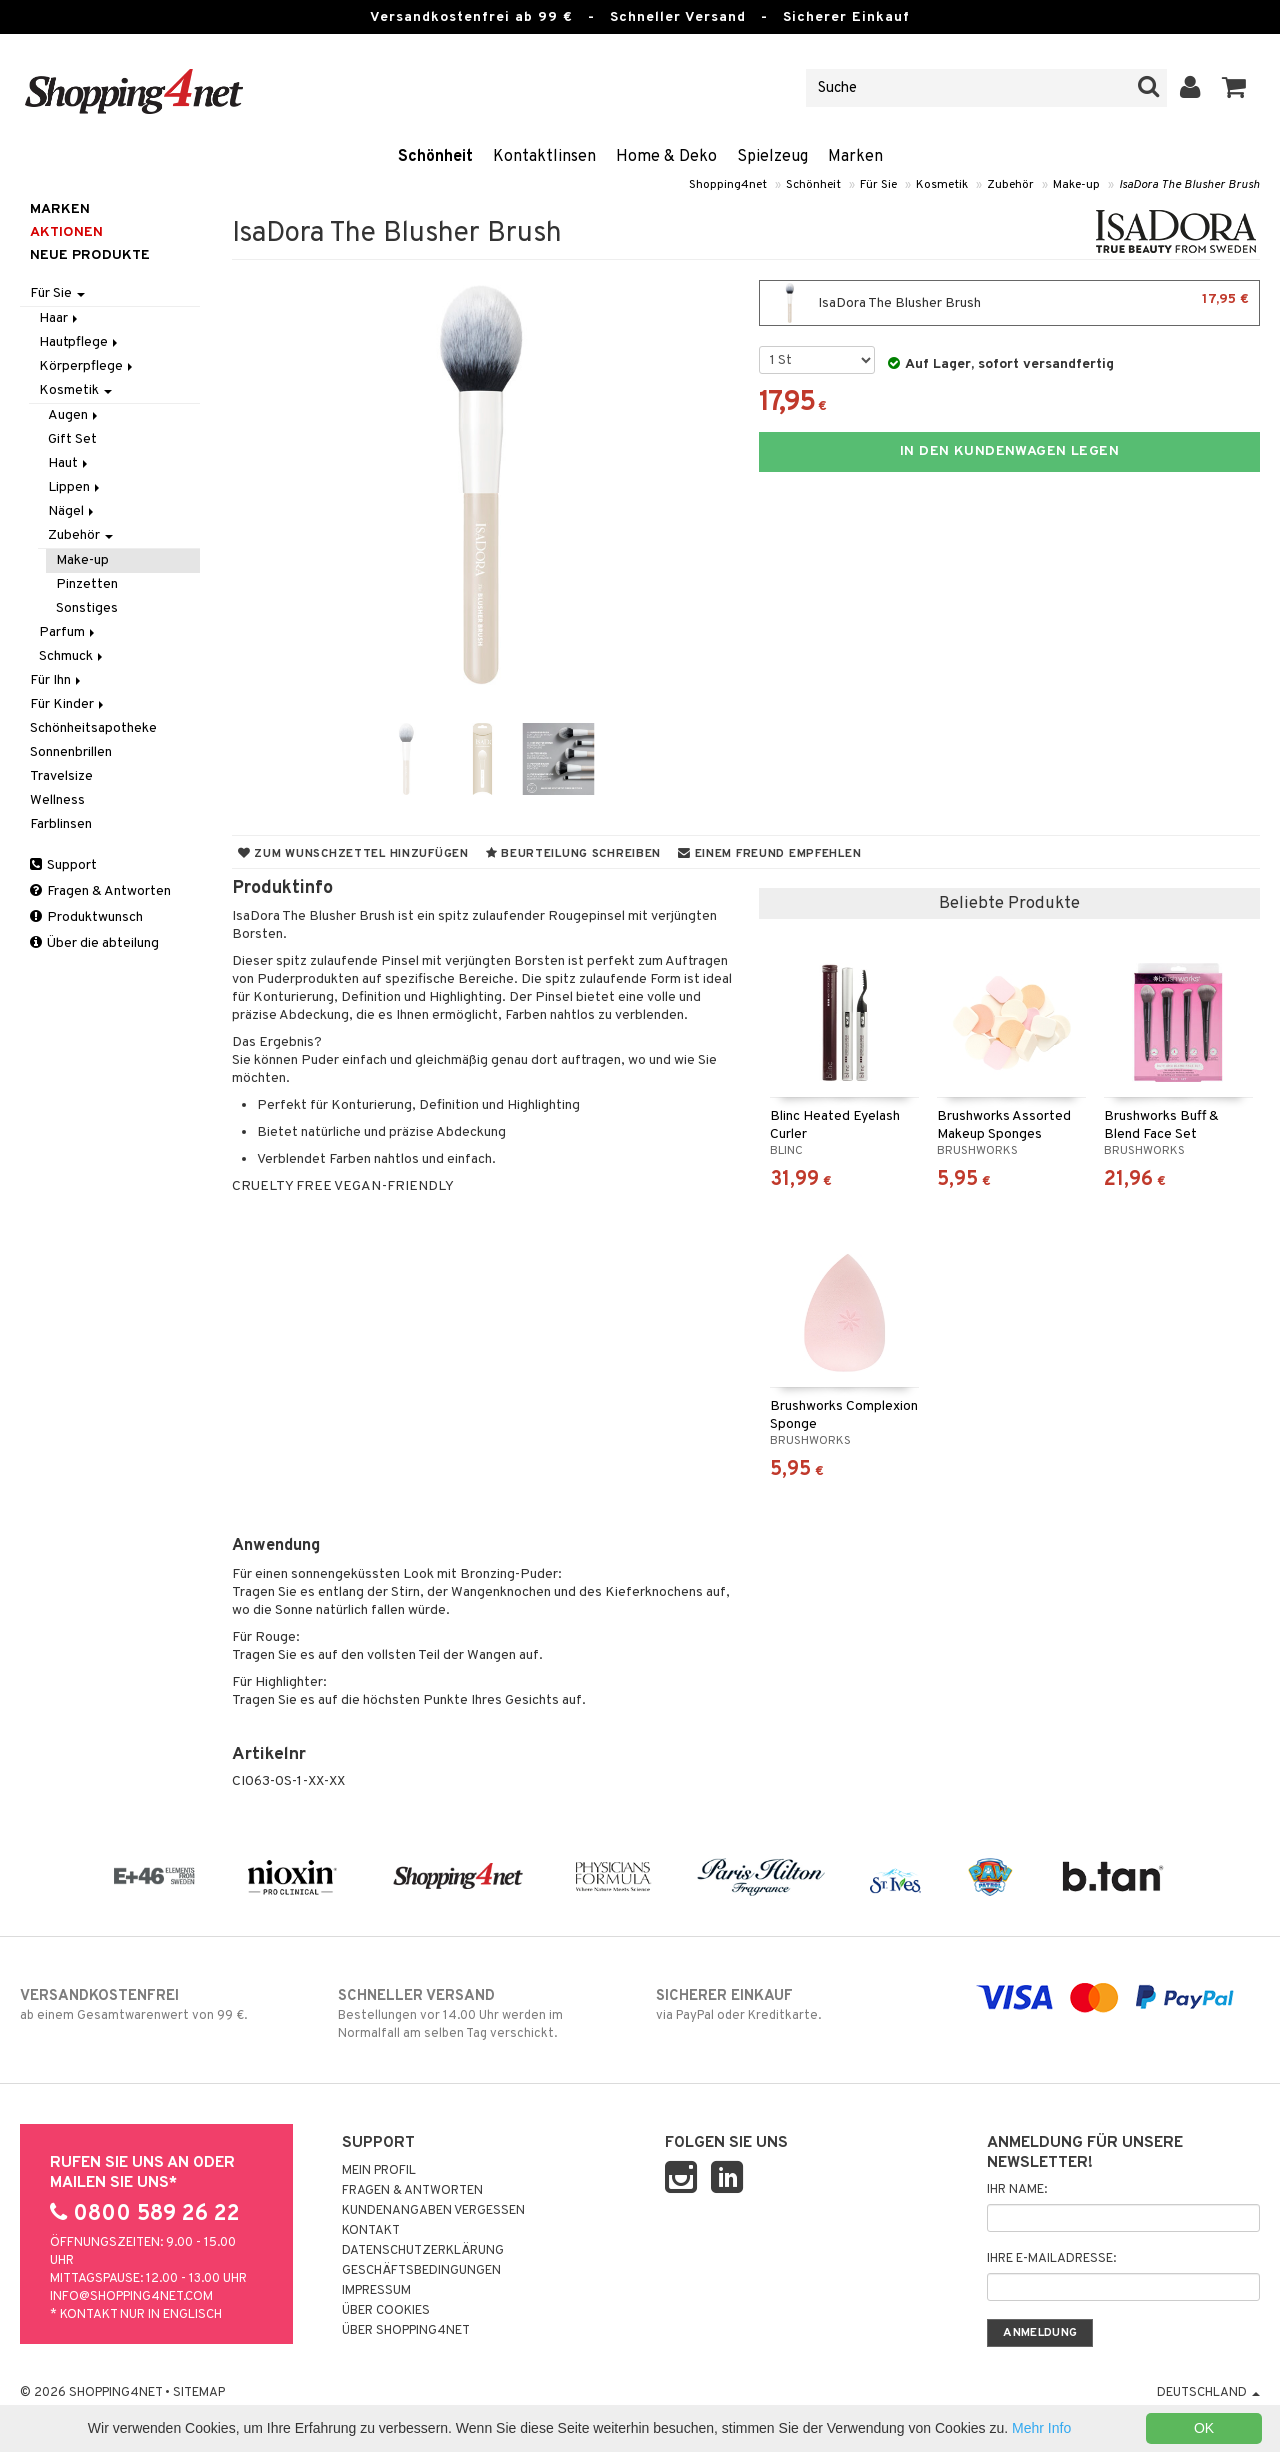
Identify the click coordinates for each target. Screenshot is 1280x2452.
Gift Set (72, 439)
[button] (1234, 88)
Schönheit (435, 157)
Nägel (72, 511)
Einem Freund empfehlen (769, 854)
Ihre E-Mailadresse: (1051, 2259)
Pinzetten (87, 584)
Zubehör (1010, 185)
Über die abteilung (94, 943)
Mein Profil (379, 2171)
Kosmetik (942, 185)
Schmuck (72, 656)
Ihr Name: (1017, 2190)
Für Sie (878, 185)
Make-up (1076, 185)
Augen (74, 415)
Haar (60, 318)
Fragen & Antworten (100, 891)
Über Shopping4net (406, 2331)
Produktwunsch (86, 917)
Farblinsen (61, 824)
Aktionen (66, 232)
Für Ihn (57, 680)
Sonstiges (87, 608)
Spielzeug (772, 157)
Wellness (57, 800)
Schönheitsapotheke (93, 728)
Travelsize (61, 776)
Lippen (75, 487)
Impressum (376, 2291)
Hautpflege (80, 342)
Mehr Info (1041, 2428)
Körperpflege (87, 366)
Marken (855, 157)
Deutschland (1208, 2393)
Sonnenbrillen (71, 752)
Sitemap (199, 2393)
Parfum (68, 632)
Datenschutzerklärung (423, 2251)
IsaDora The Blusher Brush (1189, 185)
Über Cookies (386, 2311)
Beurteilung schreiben (573, 854)
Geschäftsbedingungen (421, 2271)
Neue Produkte (90, 255)
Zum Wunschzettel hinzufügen (353, 854)
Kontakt (371, 2231)
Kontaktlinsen (544, 157)
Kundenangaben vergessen (433, 2211)
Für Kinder (68, 704)
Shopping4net (728, 185)
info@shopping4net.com (131, 2297)
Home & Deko (666, 157)
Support (63, 865)
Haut (69, 463)
